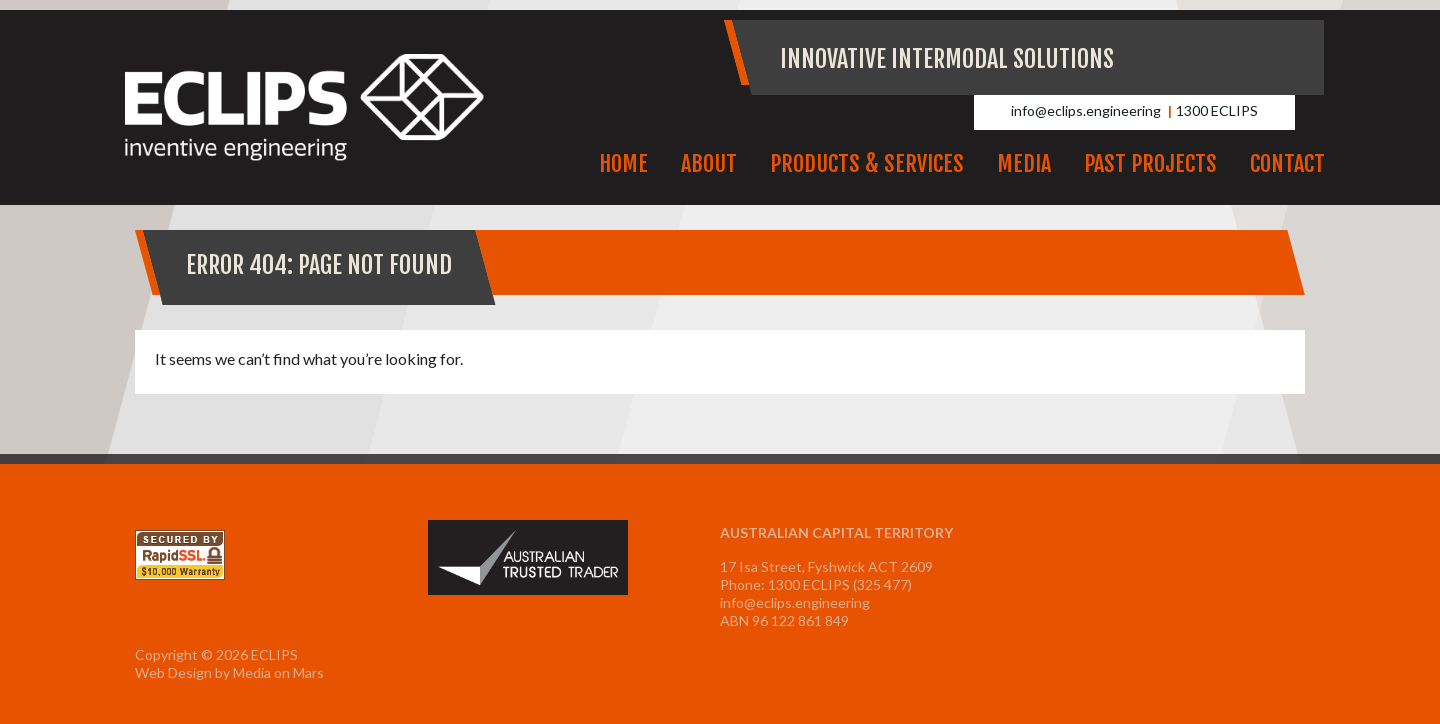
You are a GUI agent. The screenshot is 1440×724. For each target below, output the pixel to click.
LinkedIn (1290, 57)
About (709, 163)
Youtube (1161, 57)
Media (1024, 163)
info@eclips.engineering (1086, 110)
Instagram (1204, 57)
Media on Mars (278, 672)
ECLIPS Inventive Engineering (305, 108)
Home (623, 163)
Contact (1287, 163)
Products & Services (867, 163)
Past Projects (1150, 163)
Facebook (1247, 57)
